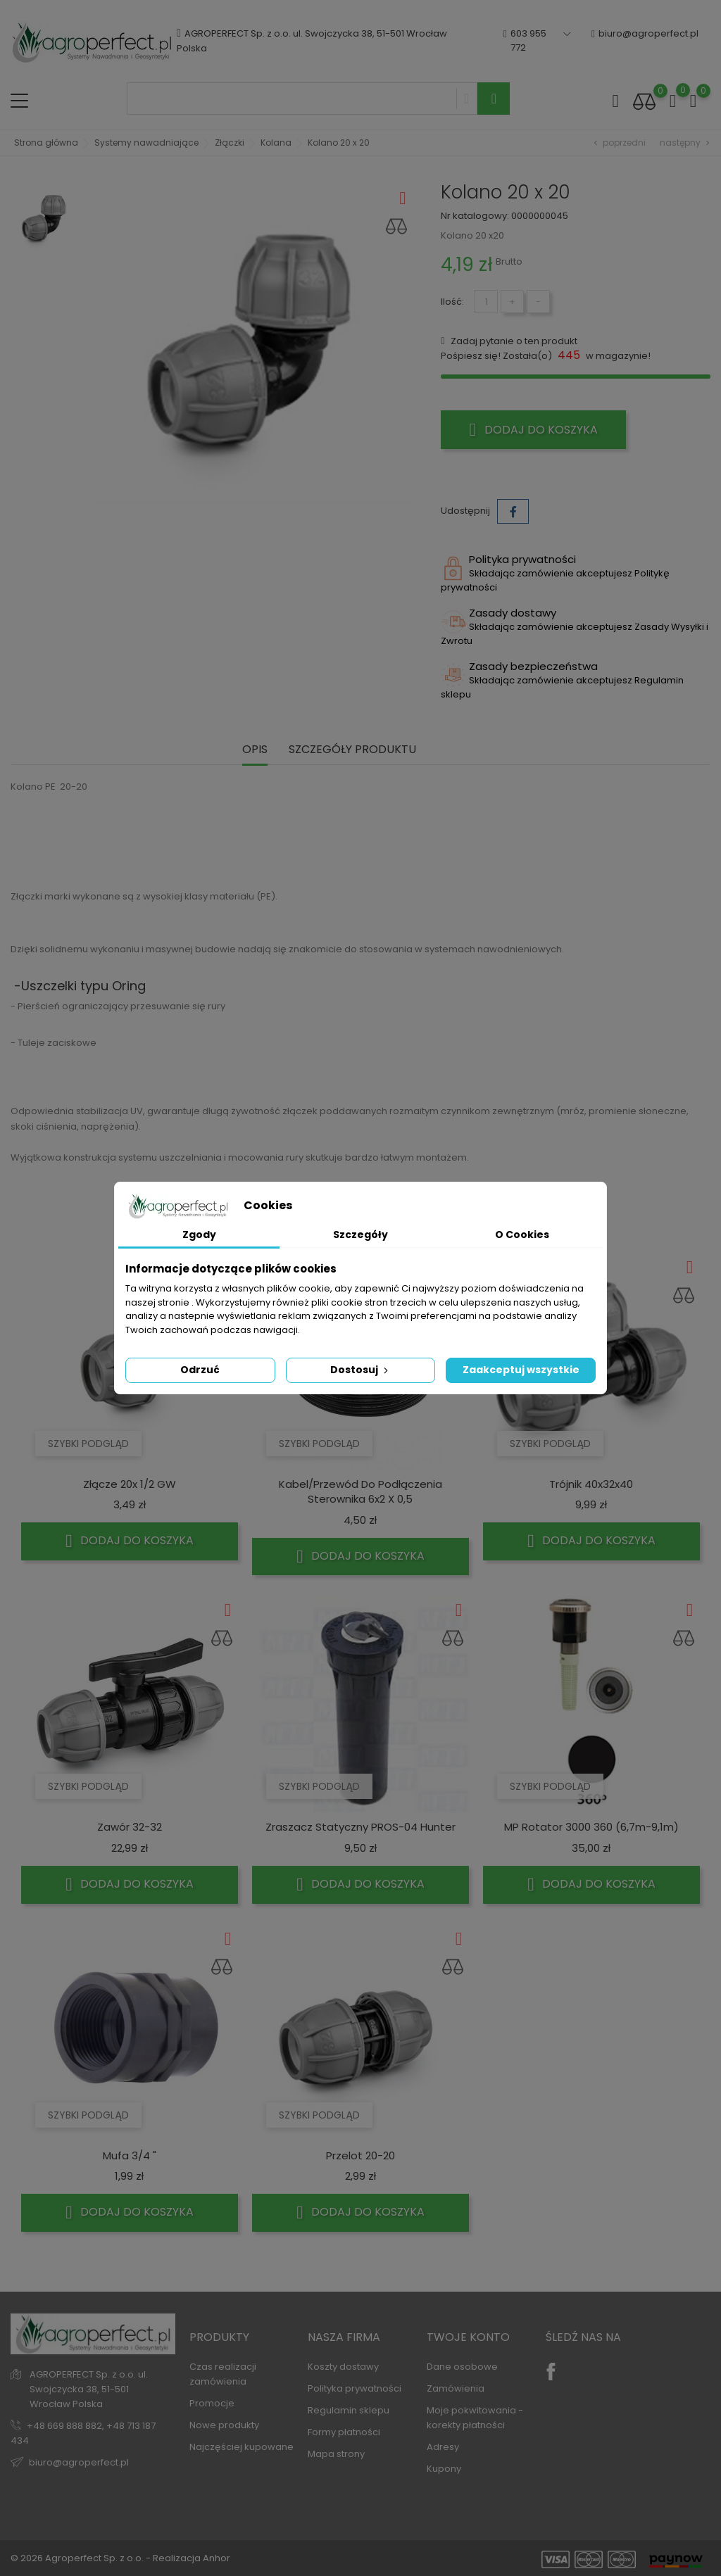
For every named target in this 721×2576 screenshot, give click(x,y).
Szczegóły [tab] (360, 1234)
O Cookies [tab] (522, 1234)
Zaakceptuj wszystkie (521, 1370)
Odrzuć (200, 1370)
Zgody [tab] (199, 1234)
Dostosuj (360, 1370)
